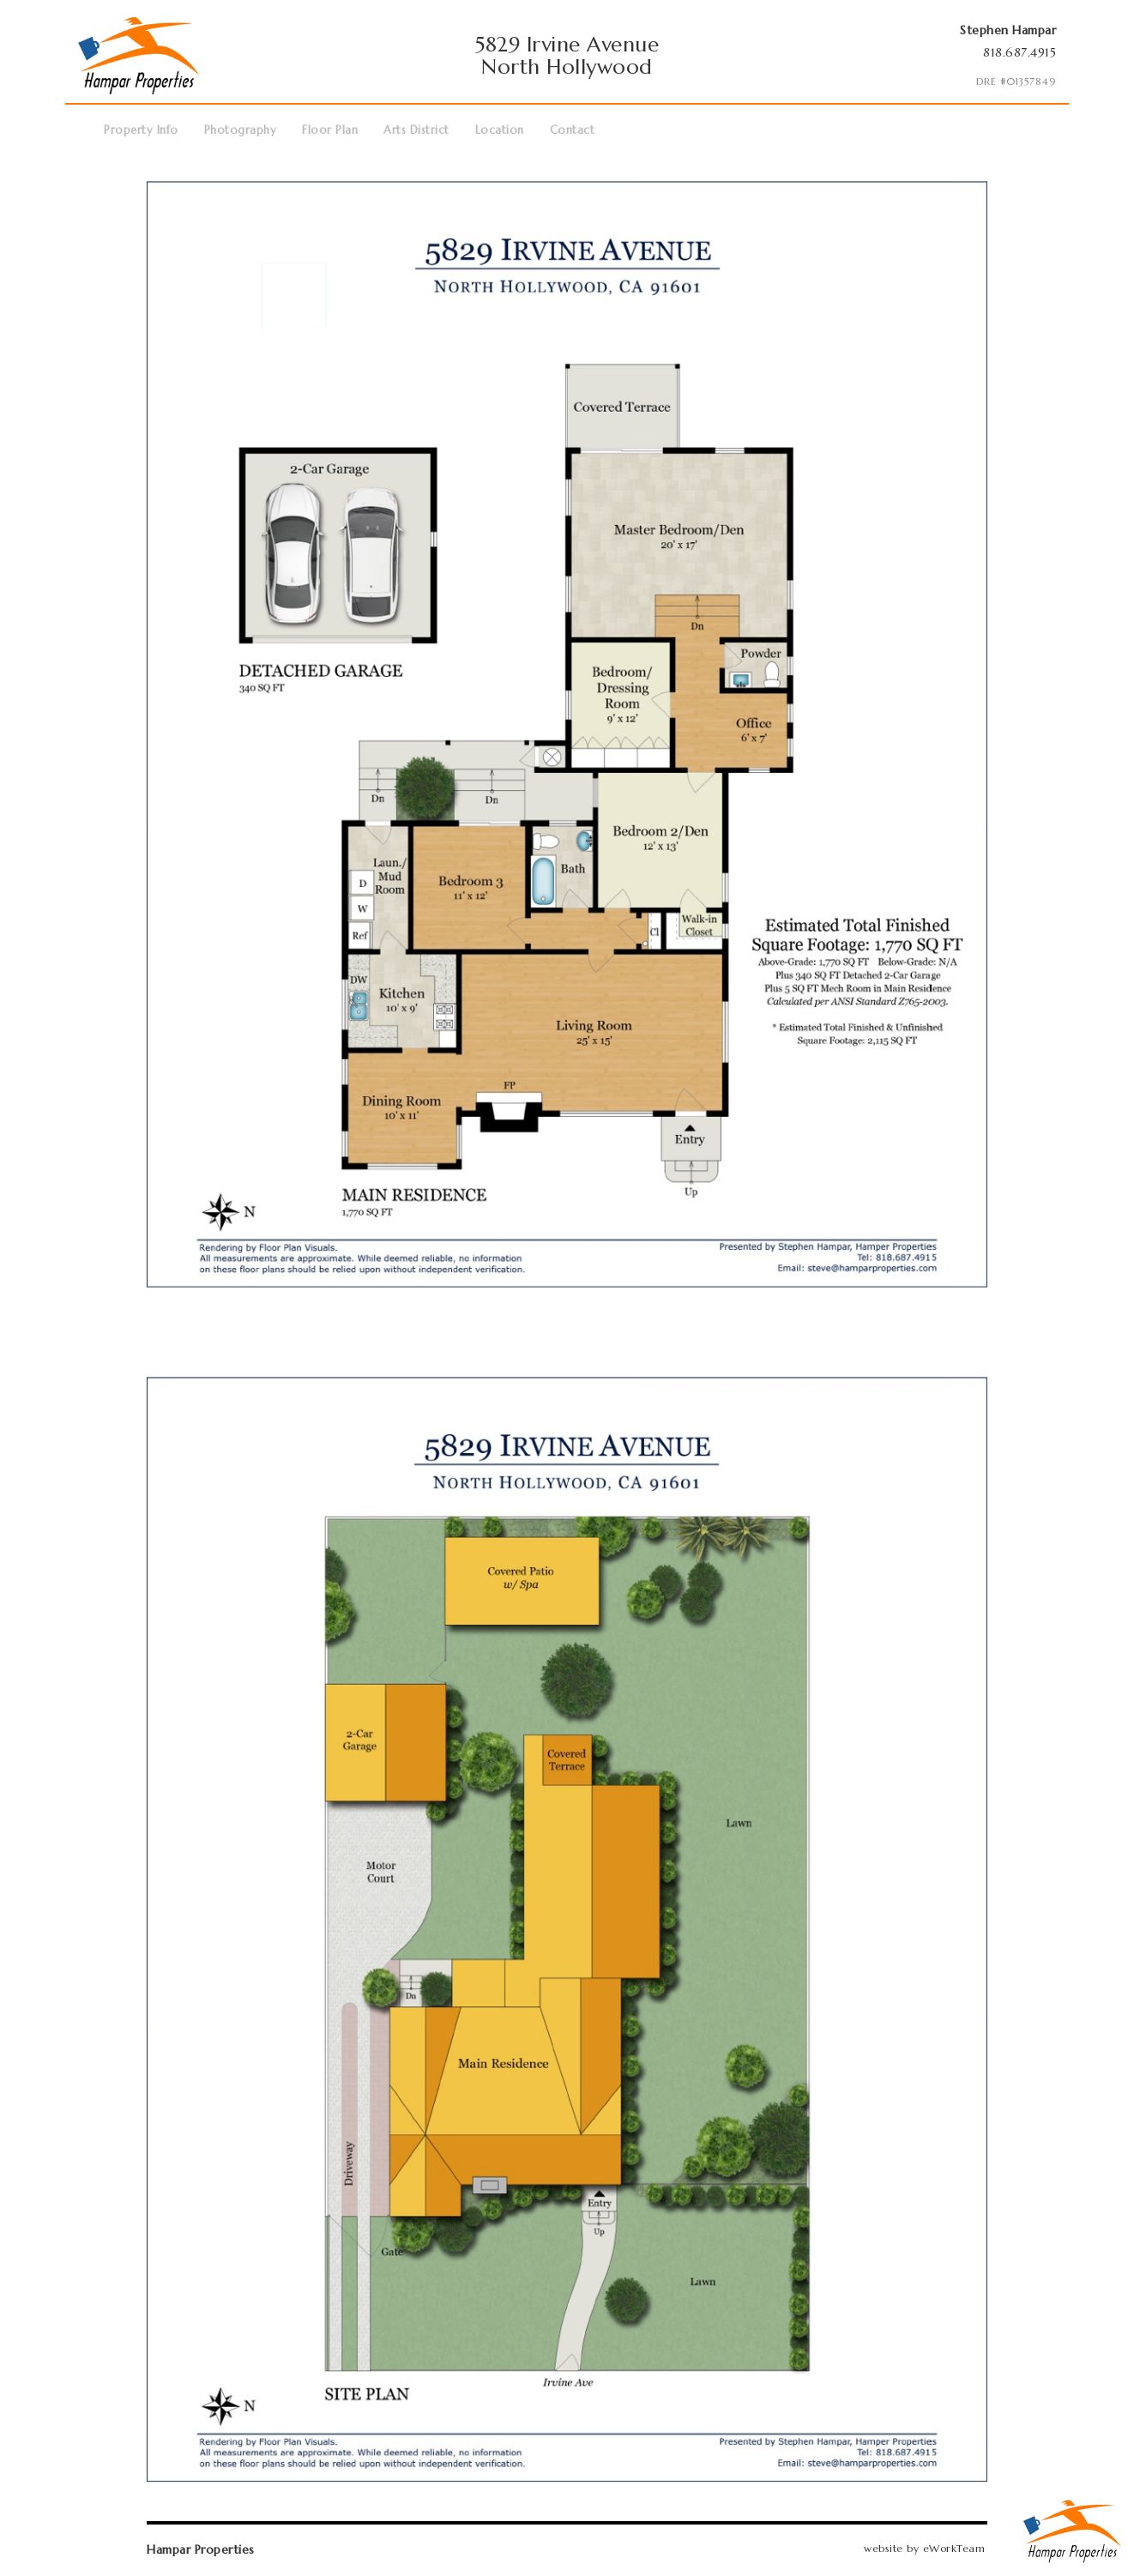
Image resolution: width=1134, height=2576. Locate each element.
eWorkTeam (954, 2548)
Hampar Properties (201, 2549)
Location (499, 130)
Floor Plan (330, 130)
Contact (572, 130)
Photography (240, 130)
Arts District (416, 130)
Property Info (141, 130)
